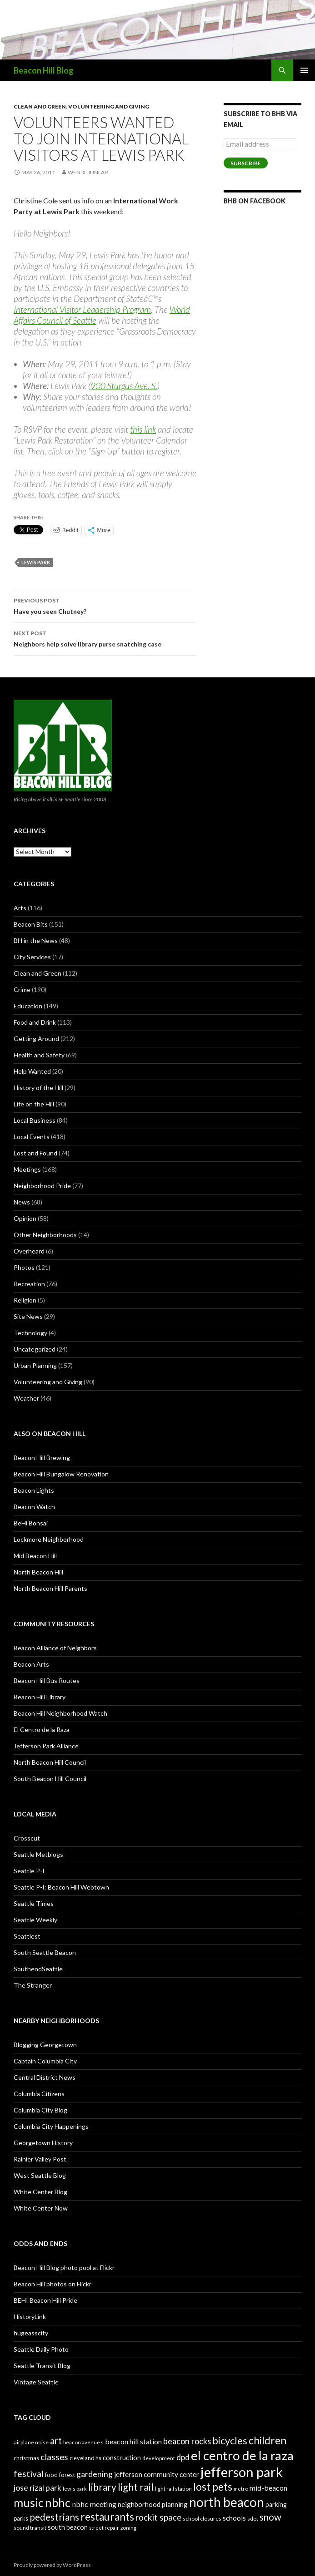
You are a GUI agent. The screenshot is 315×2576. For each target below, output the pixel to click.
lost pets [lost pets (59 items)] (212, 2487)
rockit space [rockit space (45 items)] (158, 2517)
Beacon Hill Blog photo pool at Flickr (64, 2267)
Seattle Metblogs (38, 1854)
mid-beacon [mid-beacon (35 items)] (268, 2487)
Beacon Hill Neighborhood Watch (60, 1713)
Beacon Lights (34, 1490)
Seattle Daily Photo (41, 2349)
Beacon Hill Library (39, 1697)
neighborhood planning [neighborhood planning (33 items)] (153, 2504)
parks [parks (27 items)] (21, 2518)
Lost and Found (35, 1153)
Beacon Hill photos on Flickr (52, 2284)
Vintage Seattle (36, 2382)
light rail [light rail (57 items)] (136, 2487)
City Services (32, 957)
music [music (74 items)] (29, 2502)
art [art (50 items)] (56, 2440)
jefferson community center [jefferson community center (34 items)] (156, 2474)
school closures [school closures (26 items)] (202, 2518)
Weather (26, 1398)
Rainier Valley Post (40, 2159)
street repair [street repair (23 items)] (104, 2528)
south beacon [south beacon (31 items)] (68, 2527)
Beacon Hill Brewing (42, 1457)
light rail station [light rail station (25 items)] (173, 2489)
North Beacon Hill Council (50, 1762)
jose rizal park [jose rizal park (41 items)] (37, 2487)
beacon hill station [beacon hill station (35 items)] (133, 2441)
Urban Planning (35, 1365)
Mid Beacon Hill (35, 1555)
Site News (28, 1316)
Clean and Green (40, 106)
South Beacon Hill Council (50, 1778)
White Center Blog (40, 2192)
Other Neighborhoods (45, 1235)
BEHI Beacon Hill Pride (45, 2300)
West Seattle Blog (40, 2175)
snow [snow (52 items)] (270, 2517)
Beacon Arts (31, 1664)
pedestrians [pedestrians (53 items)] (54, 2516)
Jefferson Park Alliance (46, 1746)
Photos (24, 1267)
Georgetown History (43, 2143)
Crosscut (27, 1838)
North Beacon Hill (38, 1572)
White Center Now (41, 2208)
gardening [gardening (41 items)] (94, 2474)
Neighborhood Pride (42, 1185)
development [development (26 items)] (158, 2458)
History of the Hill (38, 1087)
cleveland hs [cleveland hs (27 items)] (85, 2458)
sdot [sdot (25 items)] (252, 2519)
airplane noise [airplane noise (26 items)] (31, 2442)
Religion (25, 1300)
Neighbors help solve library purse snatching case (105, 638)
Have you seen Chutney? (105, 605)
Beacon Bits (31, 924)
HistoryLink (30, 2316)
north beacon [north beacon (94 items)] (226, 2502)
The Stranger (33, 1985)
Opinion (25, 1218)
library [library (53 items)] (102, 2486)
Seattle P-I (29, 1871)
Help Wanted (32, 1071)
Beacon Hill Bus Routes (47, 1680)
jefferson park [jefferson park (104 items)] (241, 2472)
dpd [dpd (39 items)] (183, 2457)
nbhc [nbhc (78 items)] (57, 2503)
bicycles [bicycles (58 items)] (229, 2440)
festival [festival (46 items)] (29, 2473)
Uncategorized (34, 1349)
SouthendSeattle (38, 1969)
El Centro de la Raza (42, 1729)
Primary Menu (304, 70)
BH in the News (36, 940)
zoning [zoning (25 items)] (128, 2528)
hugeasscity (31, 2333)
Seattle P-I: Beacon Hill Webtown (61, 1887)
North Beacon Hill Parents (50, 1588)
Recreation (29, 1284)
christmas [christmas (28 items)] (26, 2458)
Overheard (29, 1251)
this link (143, 429)
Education (28, 1006)
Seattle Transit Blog (42, 2365)
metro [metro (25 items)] (241, 2489)
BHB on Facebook (254, 201)
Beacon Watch (34, 1506)
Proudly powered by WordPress (52, 2564)
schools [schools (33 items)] (234, 2518)
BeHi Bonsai (31, 1523)
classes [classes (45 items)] (54, 2457)
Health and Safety (39, 1055)
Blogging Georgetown (45, 2044)
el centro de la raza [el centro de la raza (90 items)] (242, 2455)
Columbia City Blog (40, 2110)
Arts (20, 908)
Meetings (27, 1169)
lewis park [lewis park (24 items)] (75, 2489)
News (22, 1202)
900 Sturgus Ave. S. (123, 385)
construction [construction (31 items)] (122, 2458)
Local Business (34, 1120)
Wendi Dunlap (88, 172)
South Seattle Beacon (45, 1952)
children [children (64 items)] (267, 2440)
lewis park (35, 562)
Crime (22, 989)
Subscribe (245, 163)
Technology (30, 1333)
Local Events (32, 1136)
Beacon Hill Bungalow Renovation (61, 1474)
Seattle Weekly (35, 1920)
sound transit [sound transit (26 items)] (30, 2527)
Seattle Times (34, 1903)
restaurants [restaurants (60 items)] (107, 2517)
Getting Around (36, 1038)
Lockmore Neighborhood (49, 1539)
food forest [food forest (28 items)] (60, 2474)
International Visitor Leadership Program (82, 309)
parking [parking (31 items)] (276, 2504)
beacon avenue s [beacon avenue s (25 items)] (83, 2442)
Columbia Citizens (39, 2093)
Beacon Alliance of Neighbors (55, 1648)
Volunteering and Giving (108, 106)
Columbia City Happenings (51, 2126)
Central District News (44, 2077)
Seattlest (27, 1936)
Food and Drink (35, 1022)
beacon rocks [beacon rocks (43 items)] (187, 2441)
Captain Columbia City (45, 2061)
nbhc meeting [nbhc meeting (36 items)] (94, 2504)
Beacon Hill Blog (44, 70)
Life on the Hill (34, 1104)
